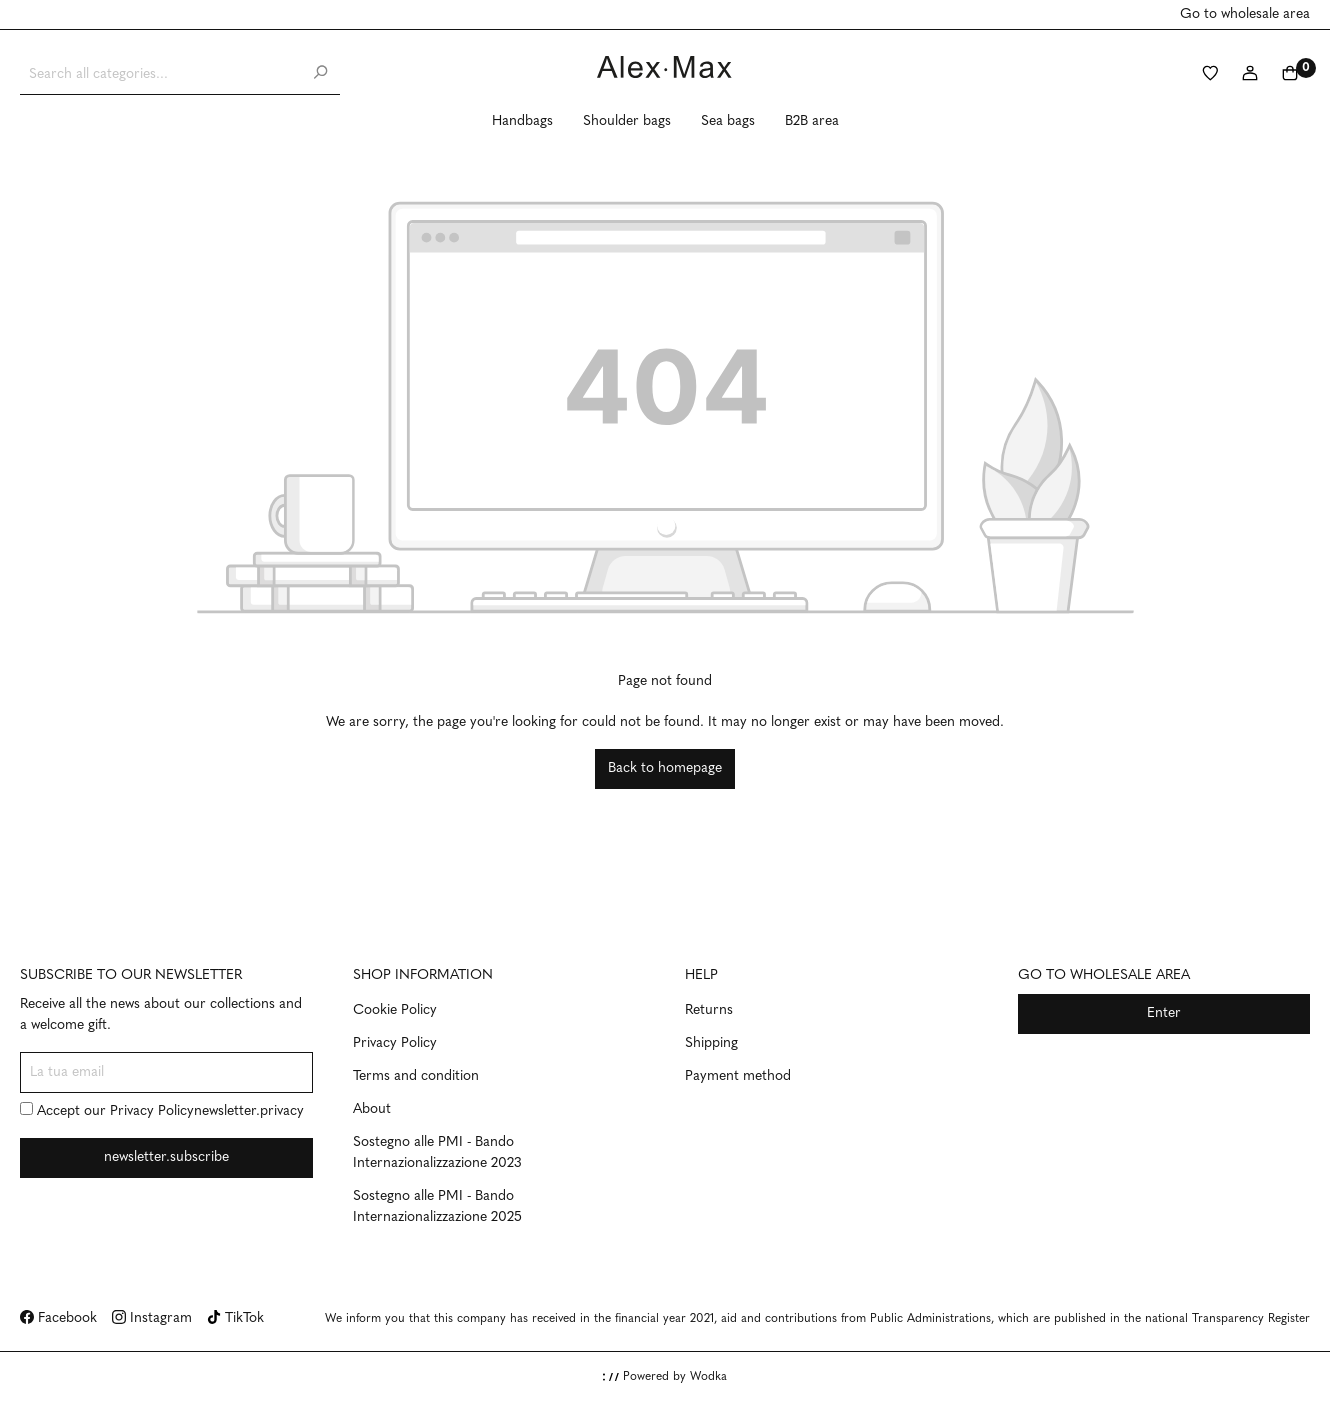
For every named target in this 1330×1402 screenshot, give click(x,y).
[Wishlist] (1210, 75)
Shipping (711, 1043)
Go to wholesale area (1245, 14)
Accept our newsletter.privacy (162, 1110)
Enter (1164, 1013)
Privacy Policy (152, 1111)
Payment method (738, 1076)
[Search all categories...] (160, 74)
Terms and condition (416, 1076)
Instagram (152, 1318)
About (372, 1109)
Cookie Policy (395, 1010)
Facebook (58, 1318)
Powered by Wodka (665, 1377)
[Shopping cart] (1290, 75)
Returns (709, 1010)
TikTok (235, 1318)
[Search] (320, 74)
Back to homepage (665, 768)
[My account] (1250, 75)
